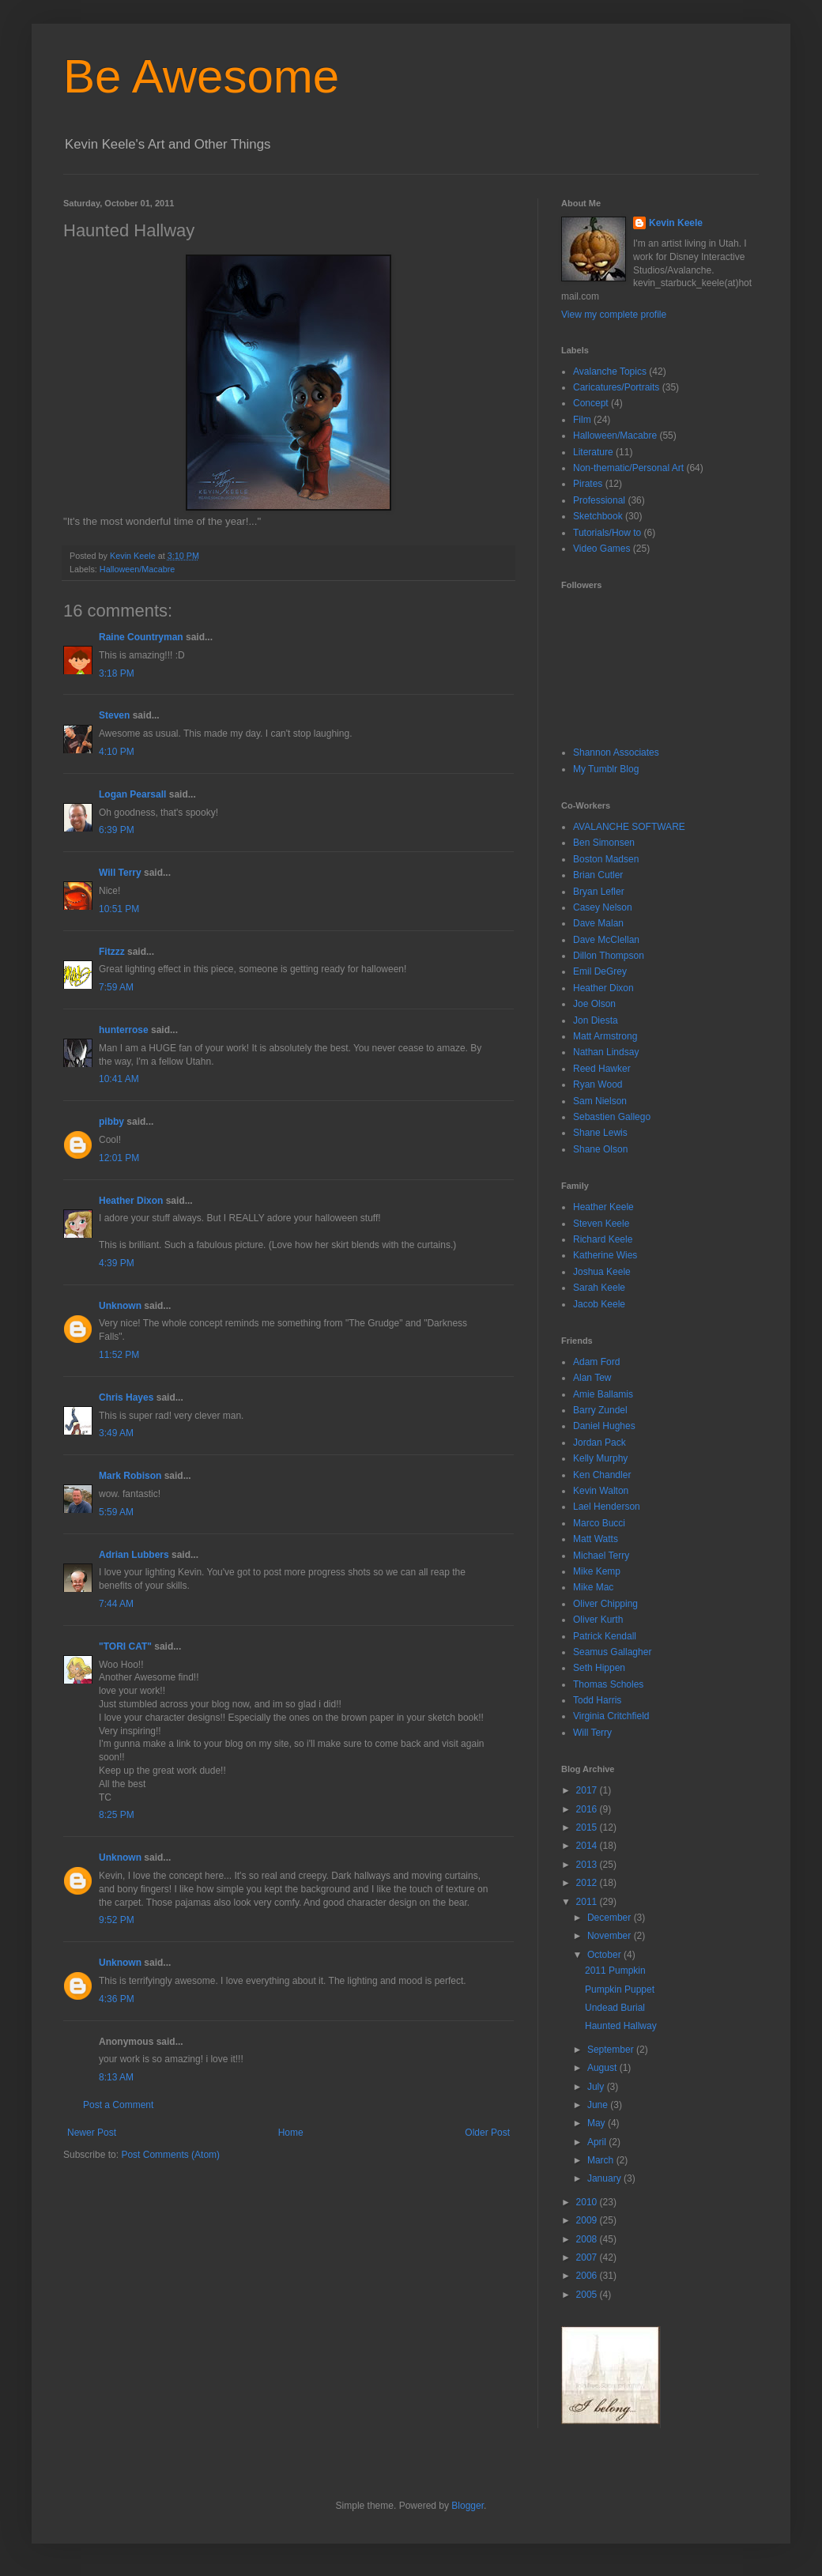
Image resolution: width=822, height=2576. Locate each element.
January (605, 2178)
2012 (588, 1882)
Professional (599, 500)
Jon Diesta (595, 1020)
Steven (114, 715)
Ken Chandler (602, 1474)
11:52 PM (119, 1354)
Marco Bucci (599, 1523)
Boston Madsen (606, 859)
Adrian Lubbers (134, 1554)
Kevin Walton (600, 1490)
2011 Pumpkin (615, 1970)
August (603, 2067)
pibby (111, 1121)
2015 (588, 1827)
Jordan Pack (599, 1442)
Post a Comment (118, 2104)
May (597, 2123)
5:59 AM (116, 1512)
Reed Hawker (602, 1068)
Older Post (487, 2132)
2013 (588, 1864)
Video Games (602, 548)
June (598, 2104)
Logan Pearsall (132, 794)
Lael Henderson (606, 1506)
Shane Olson (600, 1149)
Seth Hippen (599, 1667)
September (611, 2049)
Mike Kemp (596, 1571)
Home (291, 2132)
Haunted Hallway (621, 2025)
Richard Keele (602, 1239)
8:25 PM (116, 1814)
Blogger (467, 2505)
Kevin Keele (676, 222)
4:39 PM (116, 1263)
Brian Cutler (598, 875)
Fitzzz (112, 951)
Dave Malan (598, 923)
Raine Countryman (141, 637)
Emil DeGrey (600, 971)
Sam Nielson (600, 1101)
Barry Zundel (600, 1410)
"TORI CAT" (125, 1646)
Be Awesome (201, 76)
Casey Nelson (602, 907)
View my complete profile (613, 314)
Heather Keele (603, 1207)
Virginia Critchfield (611, 1716)
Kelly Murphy (600, 1458)
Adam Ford (596, 1361)
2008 (588, 2239)
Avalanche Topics (610, 371)
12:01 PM (119, 1158)
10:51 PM (119, 909)
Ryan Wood (597, 1084)
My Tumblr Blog (606, 769)
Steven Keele (601, 1223)
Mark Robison (130, 1475)
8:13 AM (116, 2077)
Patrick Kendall (604, 1636)
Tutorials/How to (607, 532)
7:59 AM (116, 987)
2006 (588, 2275)
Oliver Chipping (605, 1603)
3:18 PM (116, 673)
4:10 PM (116, 751)
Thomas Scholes (608, 1684)
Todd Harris (597, 1700)
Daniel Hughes (604, 1425)
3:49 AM (116, 1433)
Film (582, 419)
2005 (588, 2294)
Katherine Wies (605, 1255)
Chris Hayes (126, 1397)
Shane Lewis (600, 1132)
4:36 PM (116, 1999)
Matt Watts (595, 1538)
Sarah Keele (599, 1287)
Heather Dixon (131, 1200)
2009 (588, 2220)
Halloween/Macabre (137, 569)
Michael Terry (601, 1555)
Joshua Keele (602, 1271)
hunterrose (124, 1029)
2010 (588, 2202)
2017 (588, 1790)
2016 (588, 1809)
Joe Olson (594, 1003)
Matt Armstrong (605, 1036)
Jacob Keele (599, 1304)
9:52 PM (116, 1919)
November (610, 1935)
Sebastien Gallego (611, 1116)
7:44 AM (116, 1603)
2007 (588, 2257)
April (598, 2142)
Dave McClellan (606, 939)
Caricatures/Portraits (616, 387)
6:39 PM (116, 829)
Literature (593, 452)
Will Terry (120, 872)
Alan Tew (592, 1377)
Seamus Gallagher (612, 1652)
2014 (588, 1845)
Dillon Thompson (608, 955)
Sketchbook (598, 516)
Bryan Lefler (598, 891)
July (597, 2086)
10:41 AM (119, 1078)
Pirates (587, 483)
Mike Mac (593, 1587)
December (610, 1917)
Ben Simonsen (604, 842)
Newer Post (91, 2132)
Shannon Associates (616, 752)
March (601, 2160)
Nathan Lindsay (606, 1052)
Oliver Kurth (598, 1619)
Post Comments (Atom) (170, 2154)
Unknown (120, 1305)
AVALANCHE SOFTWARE (629, 826)
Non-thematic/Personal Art (628, 467)
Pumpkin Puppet (619, 1989)
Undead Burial (615, 2007)
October (605, 1954)
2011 (588, 1901)
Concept (591, 403)
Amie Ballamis (603, 1394)
